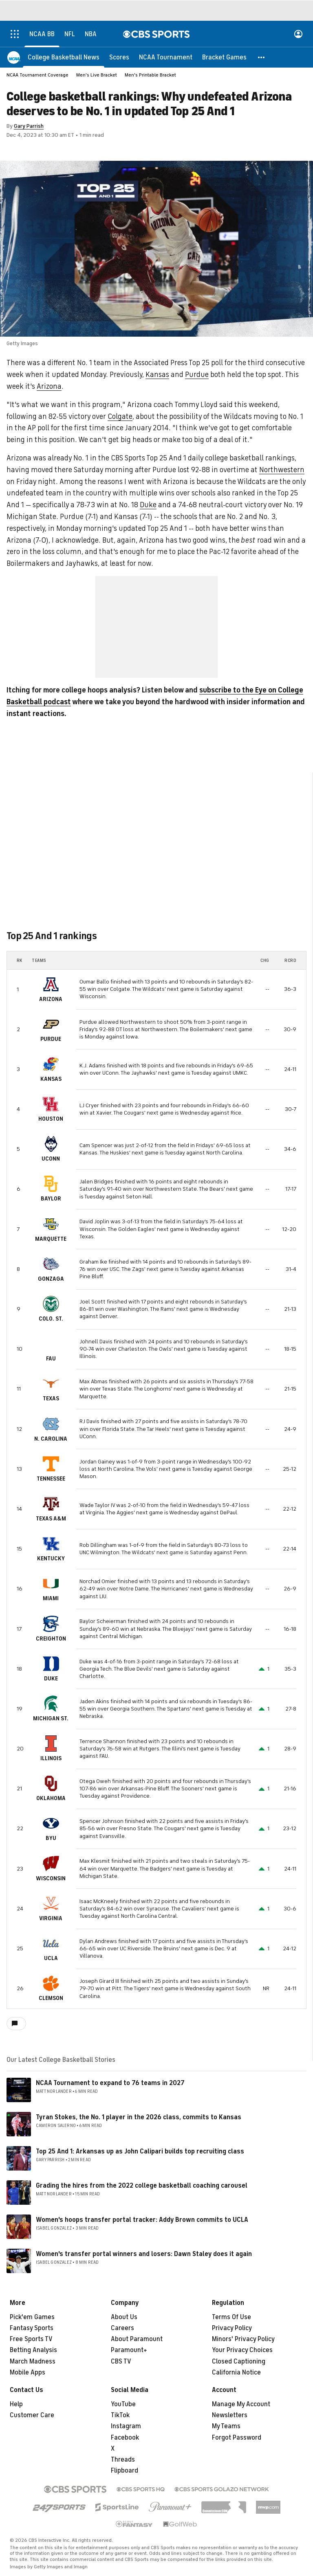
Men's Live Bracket (96, 75)
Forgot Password (236, 2438)
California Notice (236, 2372)
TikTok (120, 2415)
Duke (148, 504)
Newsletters (229, 2415)
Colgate (120, 416)
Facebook (125, 2438)
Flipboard (124, 2470)
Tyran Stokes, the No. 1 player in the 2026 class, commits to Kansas (138, 2117)
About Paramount (137, 2339)
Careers (122, 2328)
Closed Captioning (238, 2361)
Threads (123, 2460)
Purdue (197, 374)
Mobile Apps (27, 2372)
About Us (124, 2317)
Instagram (126, 2426)
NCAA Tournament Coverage (37, 75)
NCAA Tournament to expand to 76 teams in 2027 (110, 2083)
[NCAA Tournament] (165, 57)
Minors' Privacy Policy (243, 2339)
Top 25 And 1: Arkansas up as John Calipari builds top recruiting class (140, 2151)
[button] (261, 57)
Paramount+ (129, 2350)
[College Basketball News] (63, 57)
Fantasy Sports (31, 2328)
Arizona (49, 386)
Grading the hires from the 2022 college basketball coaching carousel (141, 2186)
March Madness (32, 2361)
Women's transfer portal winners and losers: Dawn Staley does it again (144, 2254)
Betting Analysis (33, 2350)
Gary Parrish (29, 126)
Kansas (157, 374)
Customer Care (32, 2415)
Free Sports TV (31, 2339)
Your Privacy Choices (242, 2350)
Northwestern (281, 469)
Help (16, 2404)
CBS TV (121, 2361)
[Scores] (119, 57)
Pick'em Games (32, 2317)
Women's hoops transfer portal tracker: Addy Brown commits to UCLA (142, 2220)
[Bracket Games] (224, 57)
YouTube (123, 2404)
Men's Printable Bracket (150, 75)
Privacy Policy (232, 2328)
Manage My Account (241, 2404)
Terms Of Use (231, 2317)
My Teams (226, 2426)
